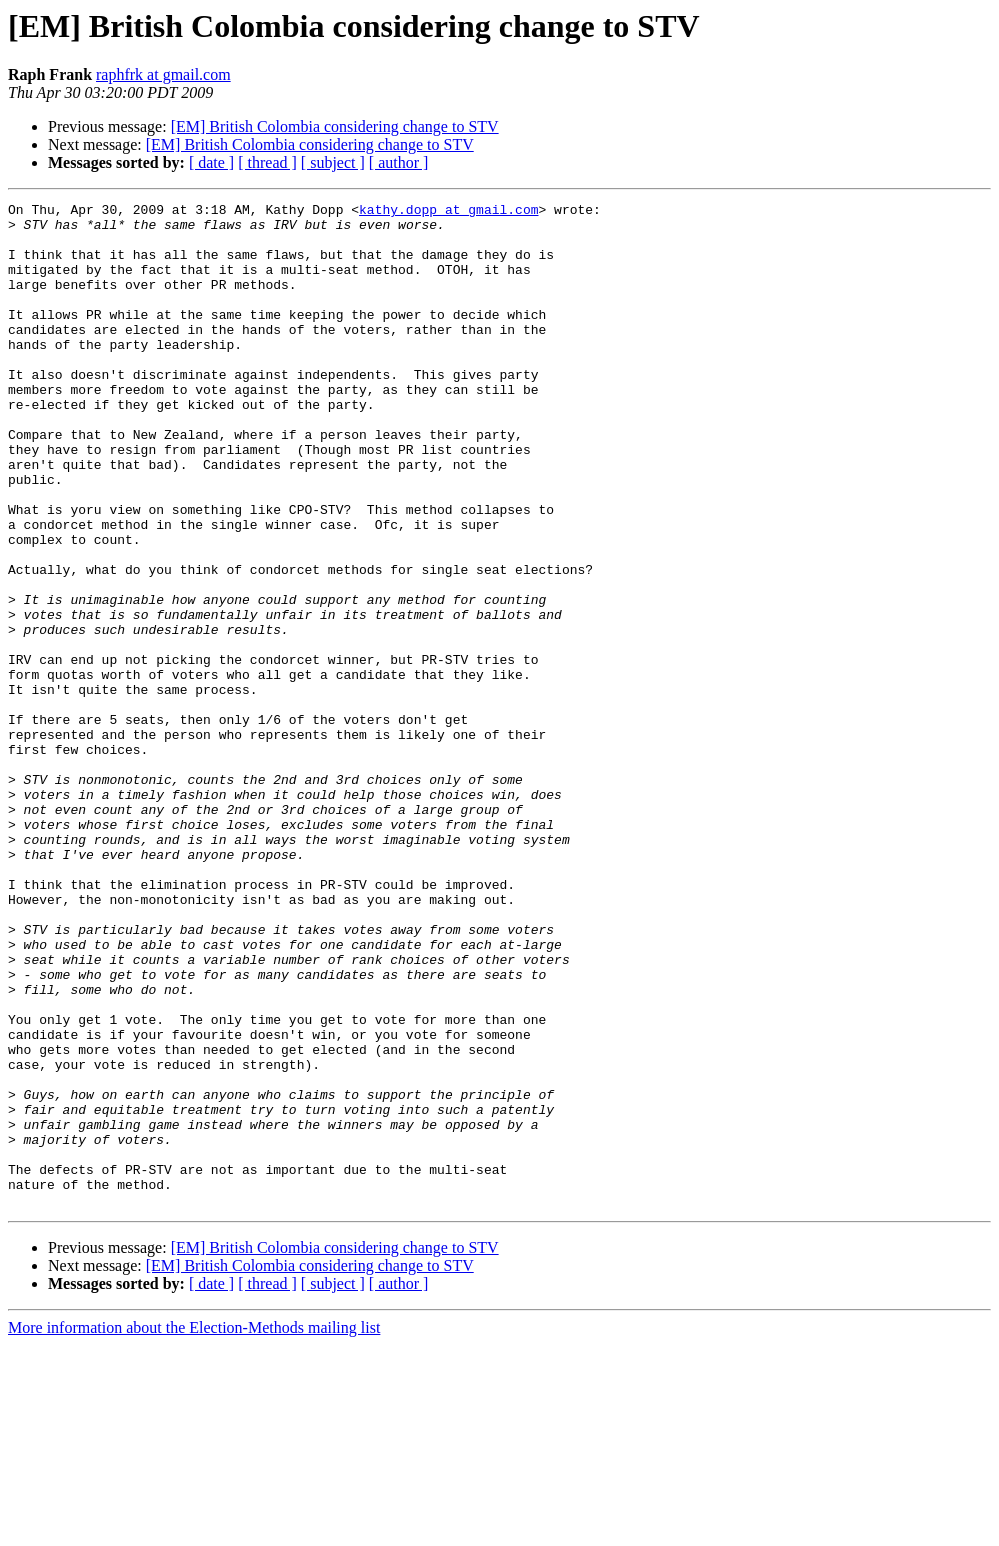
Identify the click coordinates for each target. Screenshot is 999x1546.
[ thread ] (267, 162)
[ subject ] (333, 162)
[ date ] (211, 162)
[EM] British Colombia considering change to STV (335, 126)
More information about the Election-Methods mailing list (194, 1528)
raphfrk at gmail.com (163, 74)
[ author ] (399, 162)
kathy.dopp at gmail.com (448, 212)
